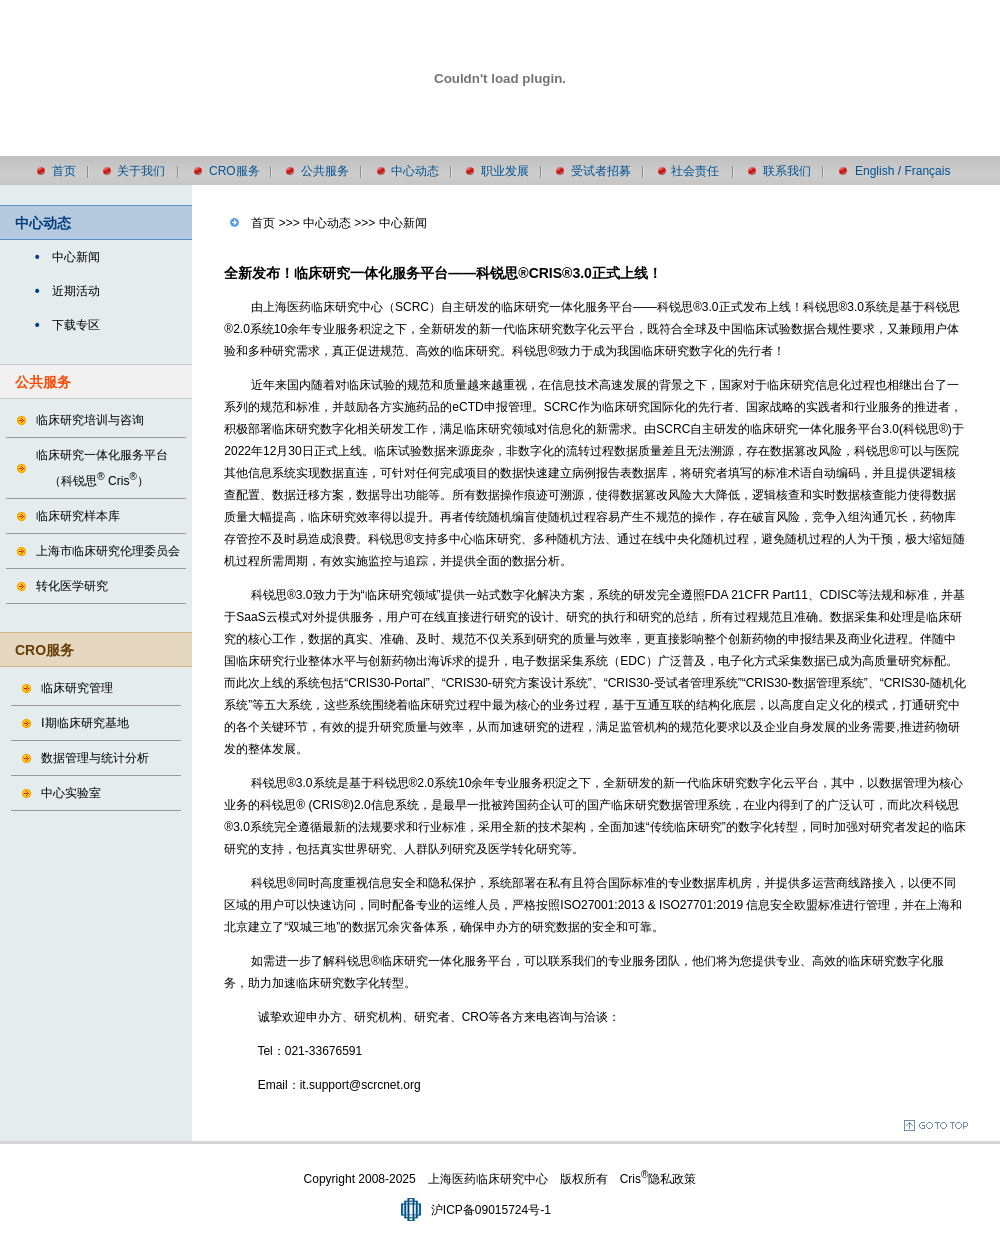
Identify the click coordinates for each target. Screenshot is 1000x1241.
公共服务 (325, 171)
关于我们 (141, 171)
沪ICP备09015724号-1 (491, 1210)
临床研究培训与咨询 (90, 420)
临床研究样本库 (78, 516)
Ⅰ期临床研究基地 (85, 723)
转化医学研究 (72, 586)
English (874, 171)
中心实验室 (71, 793)
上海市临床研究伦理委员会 (108, 551)
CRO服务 (234, 171)
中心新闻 (76, 257)
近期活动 (76, 291)
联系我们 (787, 171)
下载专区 (76, 325)
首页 (64, 171)
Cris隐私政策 (658, 1179)
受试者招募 (601, 171)
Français (927, 171)
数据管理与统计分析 (95, 758)
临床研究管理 (77, 688)
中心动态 (415, 171)
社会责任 (695, 171)
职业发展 (505, 171)
